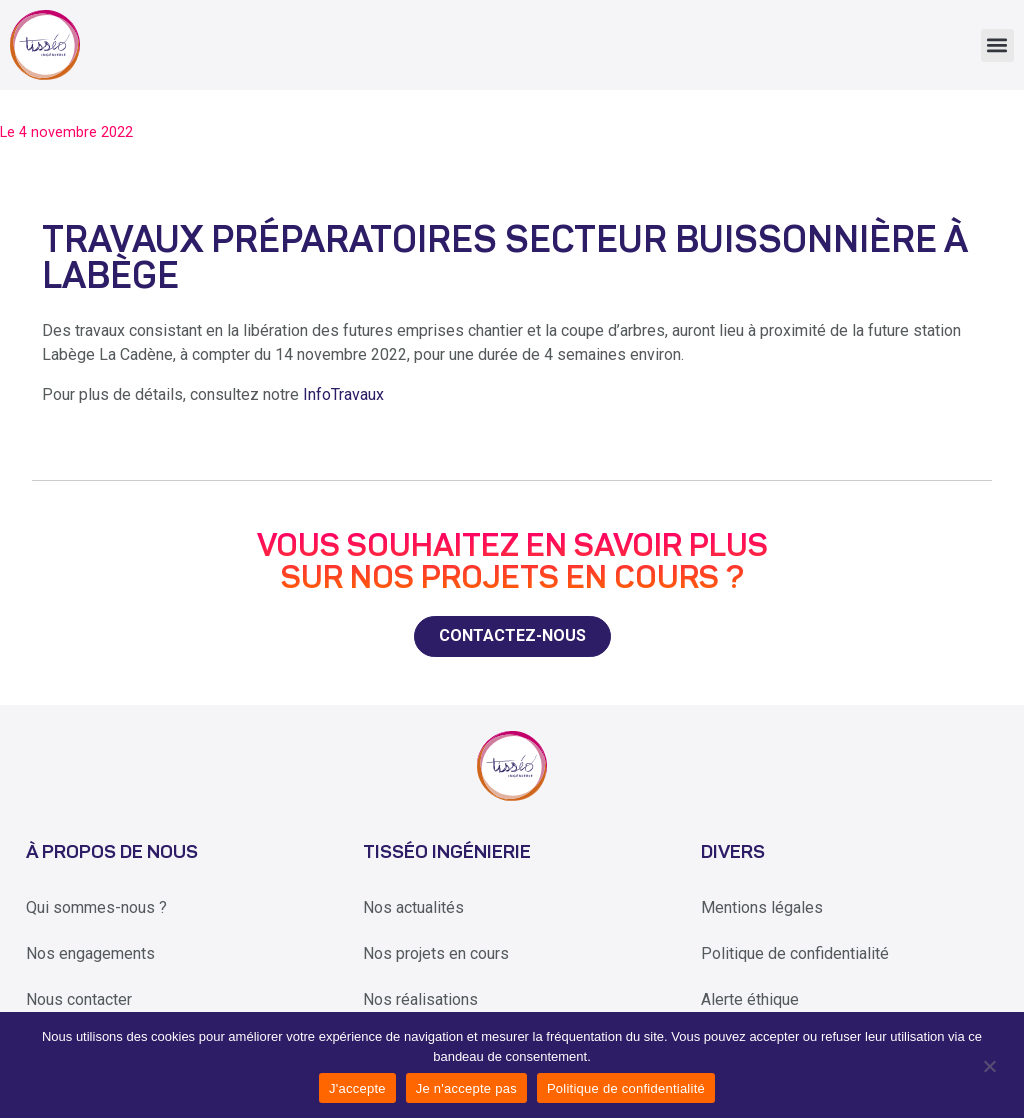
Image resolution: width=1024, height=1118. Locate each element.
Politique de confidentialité (795, 953)
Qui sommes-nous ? (96, 907)
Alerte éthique (750, 999)
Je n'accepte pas (466, 1088)
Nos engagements (90, 953)
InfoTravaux (343, 394)
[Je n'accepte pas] (988, 1065)
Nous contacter (79, 999)
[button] (997, 45)
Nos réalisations (420, 999)
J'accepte (357, 1088)
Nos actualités (413, 907)
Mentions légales (762, 907)
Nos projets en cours (436, 953)
